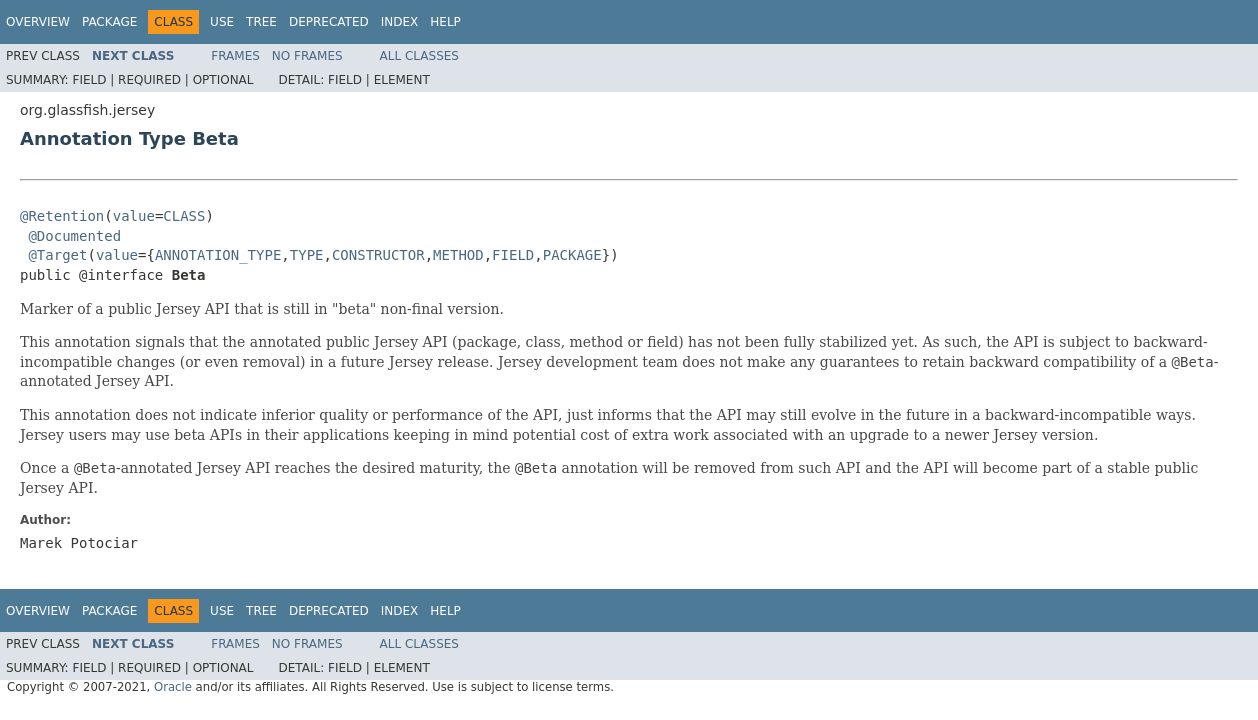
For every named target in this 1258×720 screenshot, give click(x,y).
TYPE (307, 255)
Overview (38, 22)
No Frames (307, 56)
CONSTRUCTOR (378, 255)
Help (445, 22)
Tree (261, 22)
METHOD (458, 255)
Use (222, 22)
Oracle (173, 687)
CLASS (184, 216)
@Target (57, 255)
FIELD (513, 255)
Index (400, 22)
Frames (235, 56)
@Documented (74, 236)
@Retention (62, 216)
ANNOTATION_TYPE (218, 255)
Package (109, 22)
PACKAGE (572, 255)
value (134, 216)
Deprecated (329, 22)
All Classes (419, 56)
